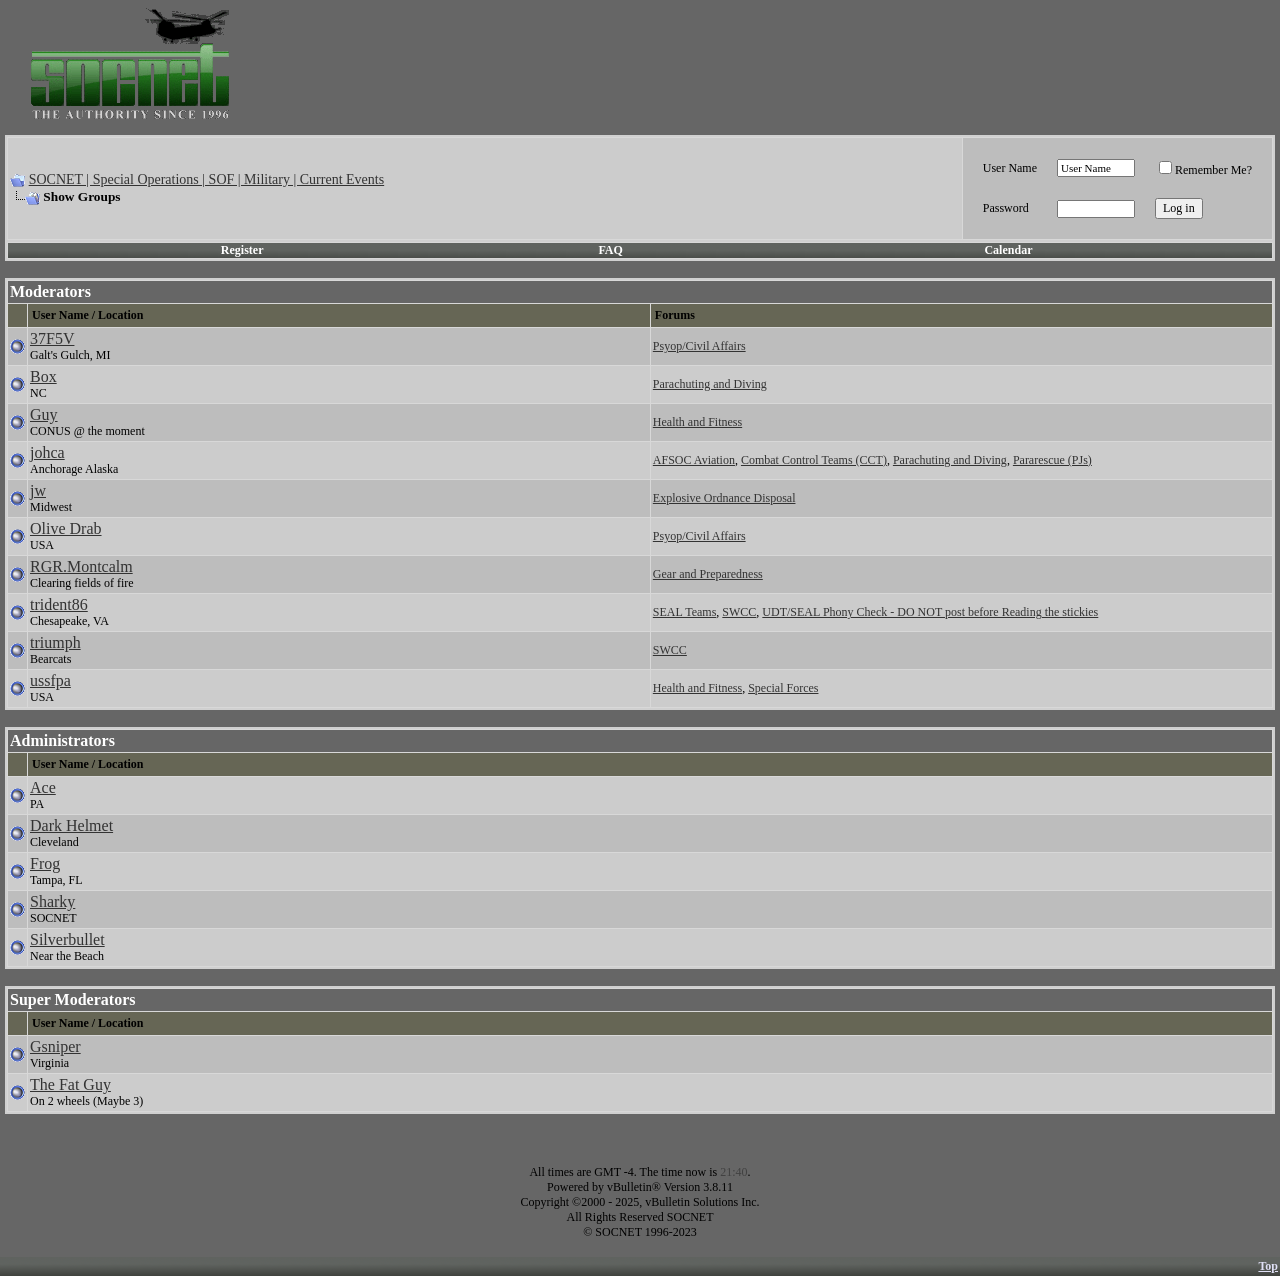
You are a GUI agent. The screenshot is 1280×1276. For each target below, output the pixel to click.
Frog (45, 863)
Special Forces (783, 688)
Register (242, 250)
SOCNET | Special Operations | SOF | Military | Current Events (206, 179)
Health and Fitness (697, 422)
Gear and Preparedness (708, 574)
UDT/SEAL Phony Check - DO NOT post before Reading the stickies (930, 612)
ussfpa (50, 680)
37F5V (52, 338)
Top (1268, 1266)
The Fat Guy (70, 1084)
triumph (55, 642)
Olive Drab (66, 528)
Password (1006, 208)
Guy (44, 414)
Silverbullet (67, 939)
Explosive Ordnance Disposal (724, 498)
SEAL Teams (685, 612)
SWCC (739, 612)
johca (47, 452)
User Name (1010, 168)
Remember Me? (1205, 170)
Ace (43, 787)
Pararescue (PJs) (1052, 460)
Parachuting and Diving (710, 384)
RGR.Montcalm (81, 566)
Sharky (52, 901)
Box (43, 376)
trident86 (59, 604)
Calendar (1008, 250)
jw (38, 490)
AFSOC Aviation (694, 460)
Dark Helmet (71, 825)
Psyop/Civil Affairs (699, 346)
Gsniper (55, 1046)
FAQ (610, 250)
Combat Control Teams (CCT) (814, 460)
